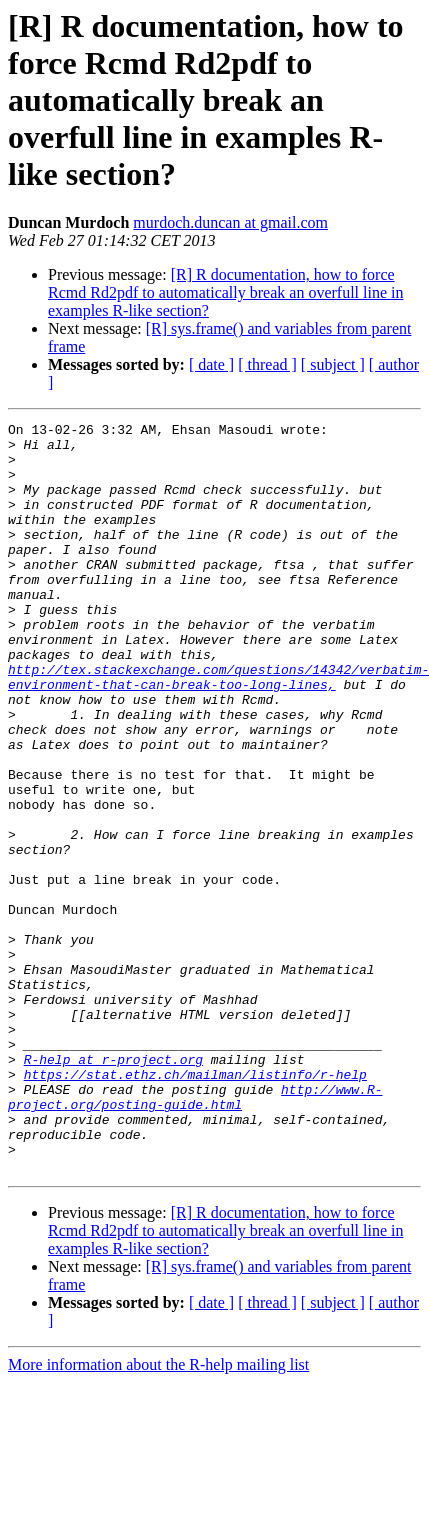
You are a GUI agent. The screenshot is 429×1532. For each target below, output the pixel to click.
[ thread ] (267, 364)
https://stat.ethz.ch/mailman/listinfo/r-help (195, 1206)
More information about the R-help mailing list (158, 1514)
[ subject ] (333, 364)
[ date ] (211, 364)
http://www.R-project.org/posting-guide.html (195, 1233)
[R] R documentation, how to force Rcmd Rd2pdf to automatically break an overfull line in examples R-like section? (225, 292)
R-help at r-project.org (113, 1188)
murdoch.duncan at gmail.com (230, 222)
